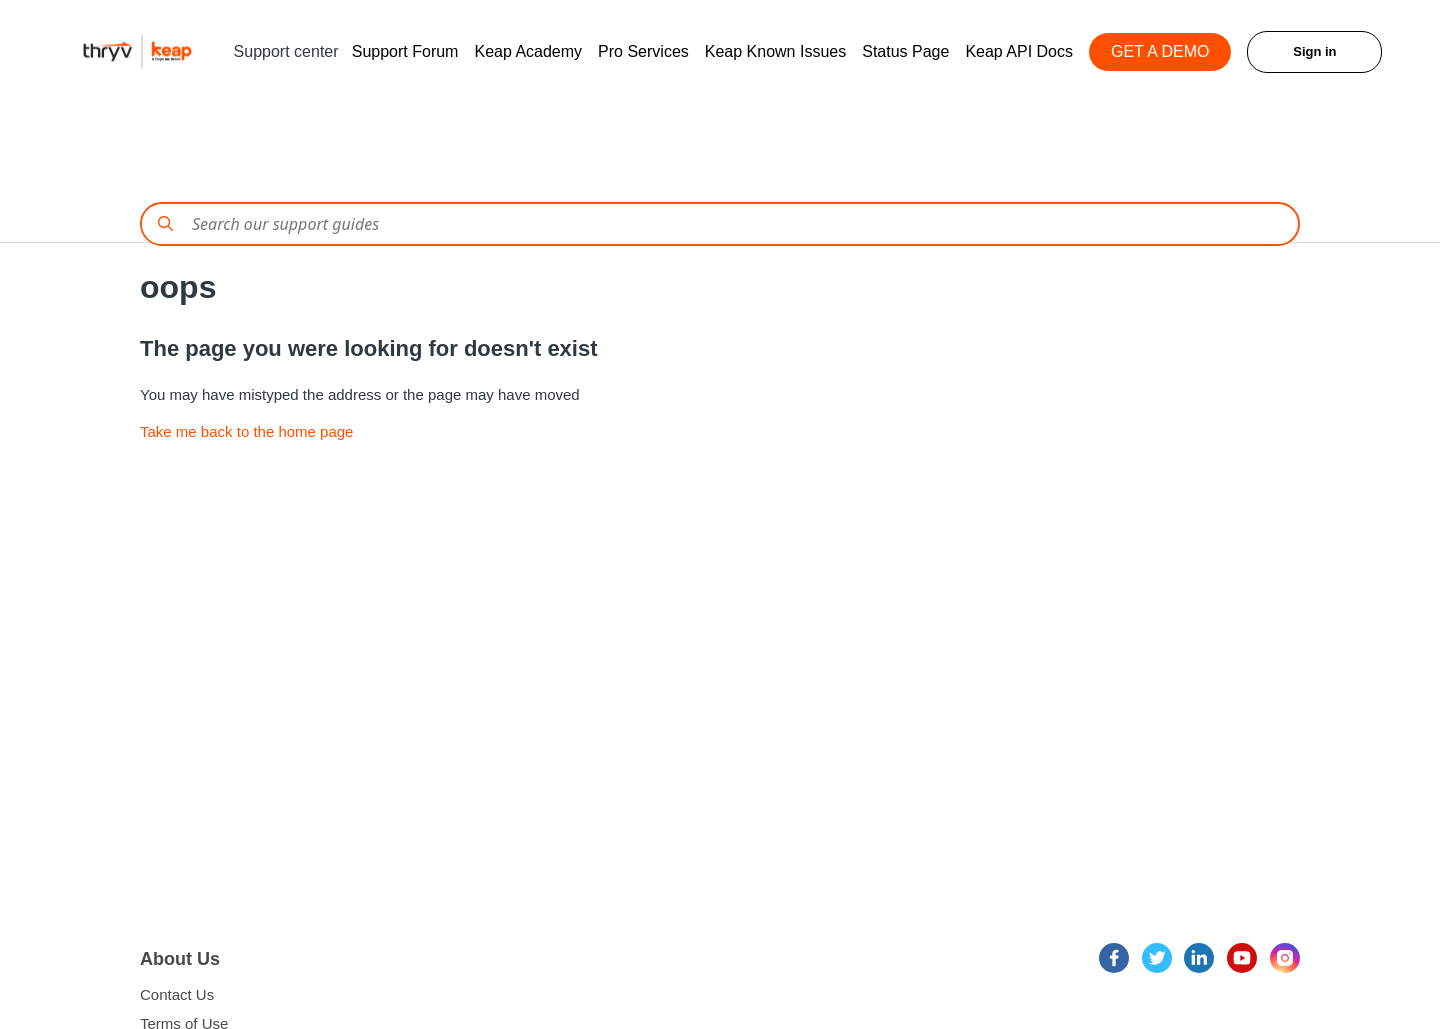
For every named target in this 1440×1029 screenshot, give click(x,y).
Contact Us (177, 994)
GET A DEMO (1160, 51)
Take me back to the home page (246, 431)
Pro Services (643, 51)
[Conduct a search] (720, 224)
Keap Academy (528, 51)
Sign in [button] (1314, 51)
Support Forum (405, 51)
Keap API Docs (1019, 51)
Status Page (905, 51)
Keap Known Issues (775, 51)
